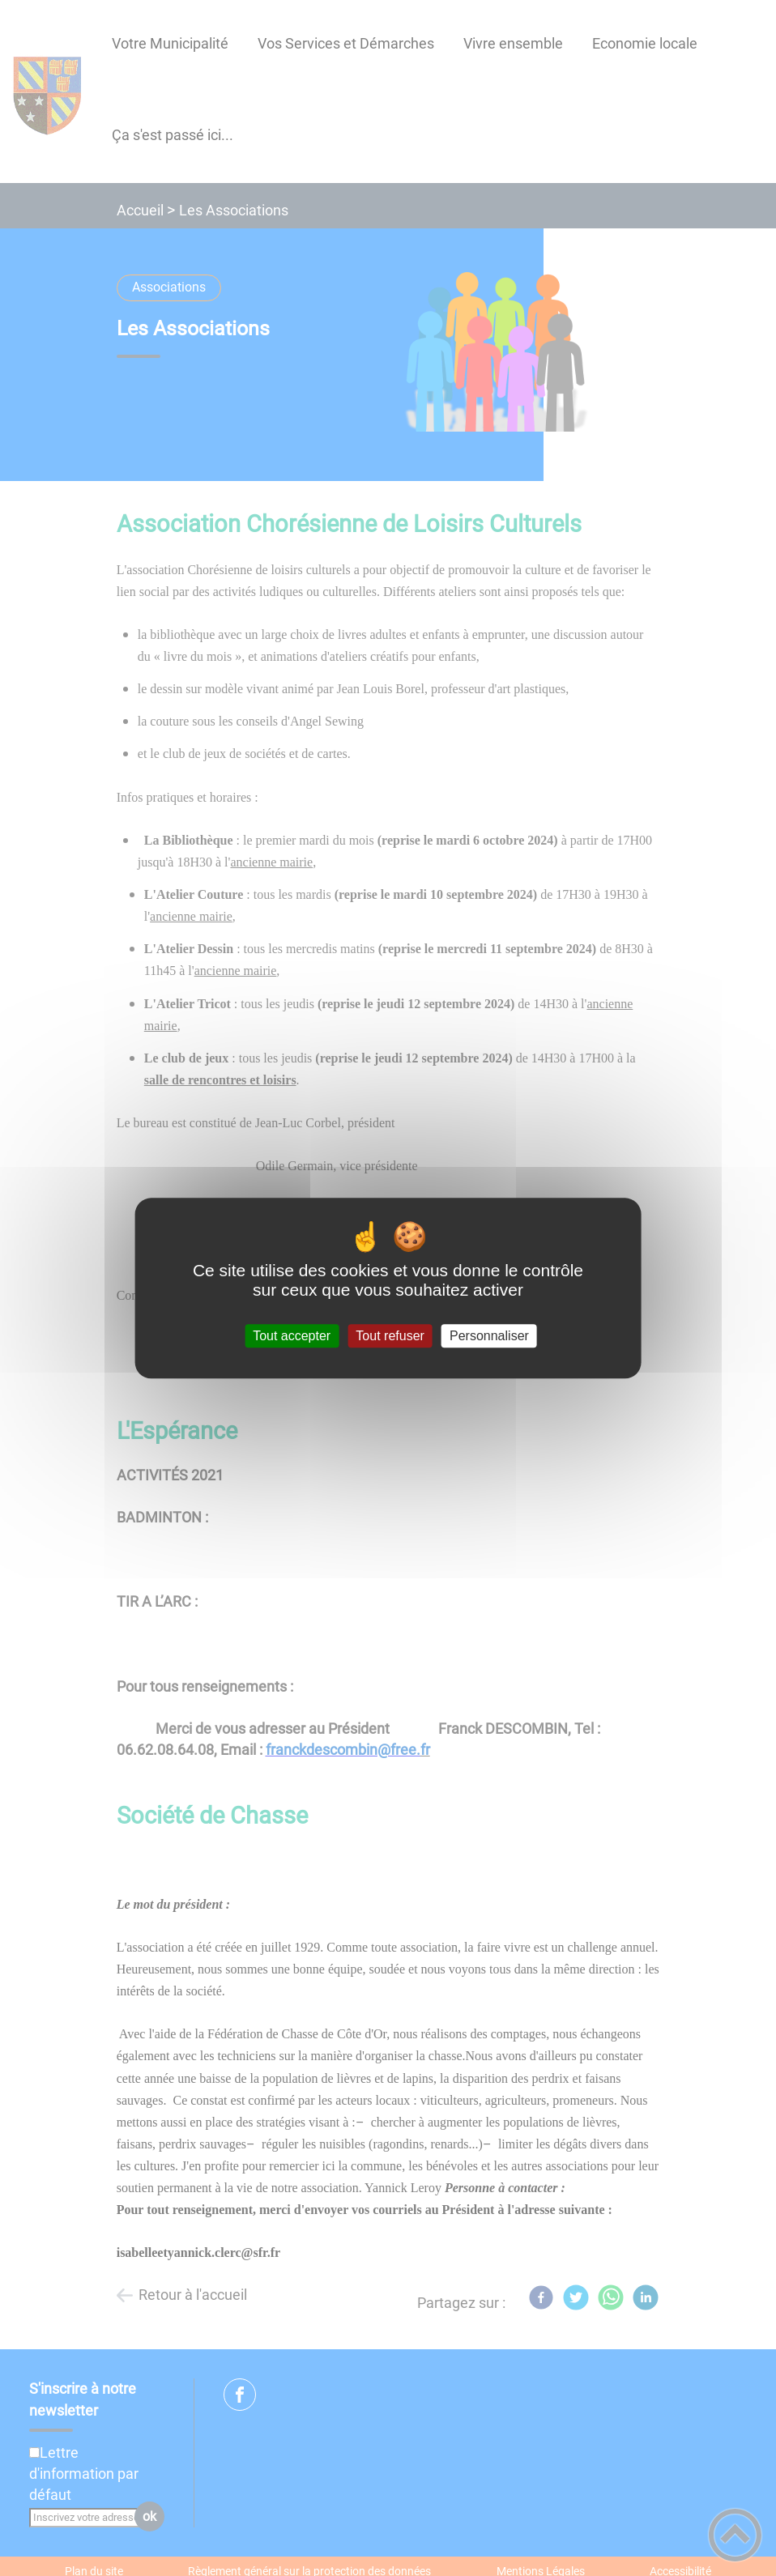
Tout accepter (291, 1336)
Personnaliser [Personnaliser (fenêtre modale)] (489, 1336)
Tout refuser (390, 1336)
